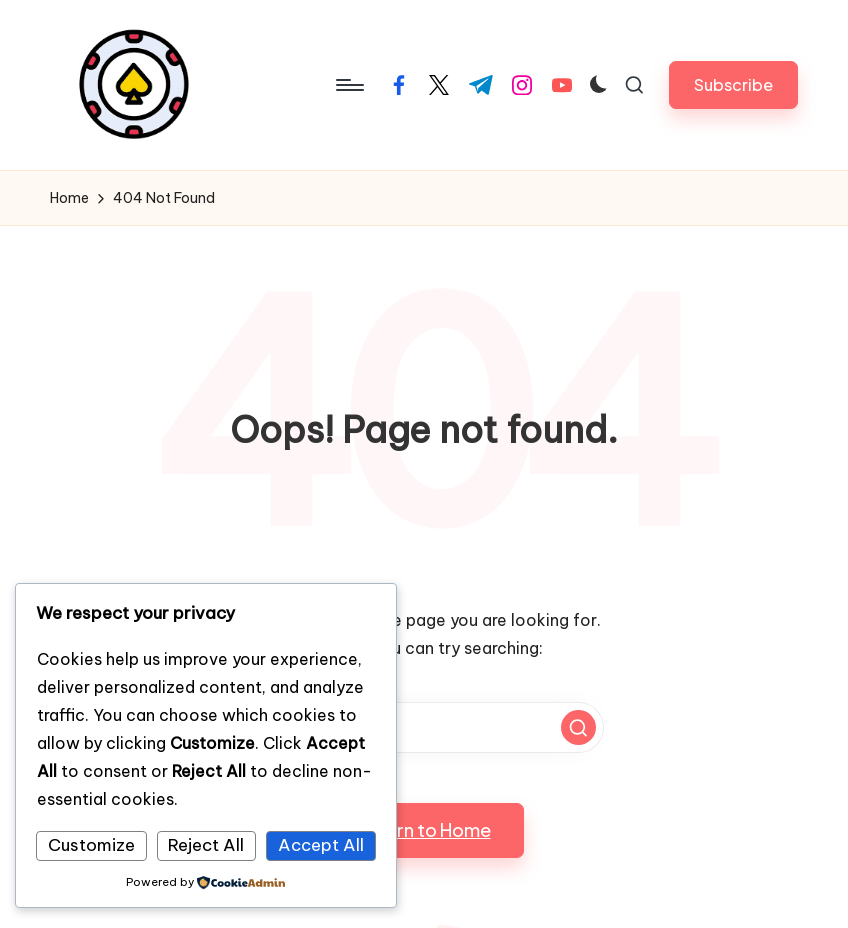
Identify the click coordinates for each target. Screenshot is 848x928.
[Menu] (348, 85)
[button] (733, 84)
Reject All (206, 845)
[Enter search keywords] (424, 727)
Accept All (321, 845)
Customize (91, 845)
